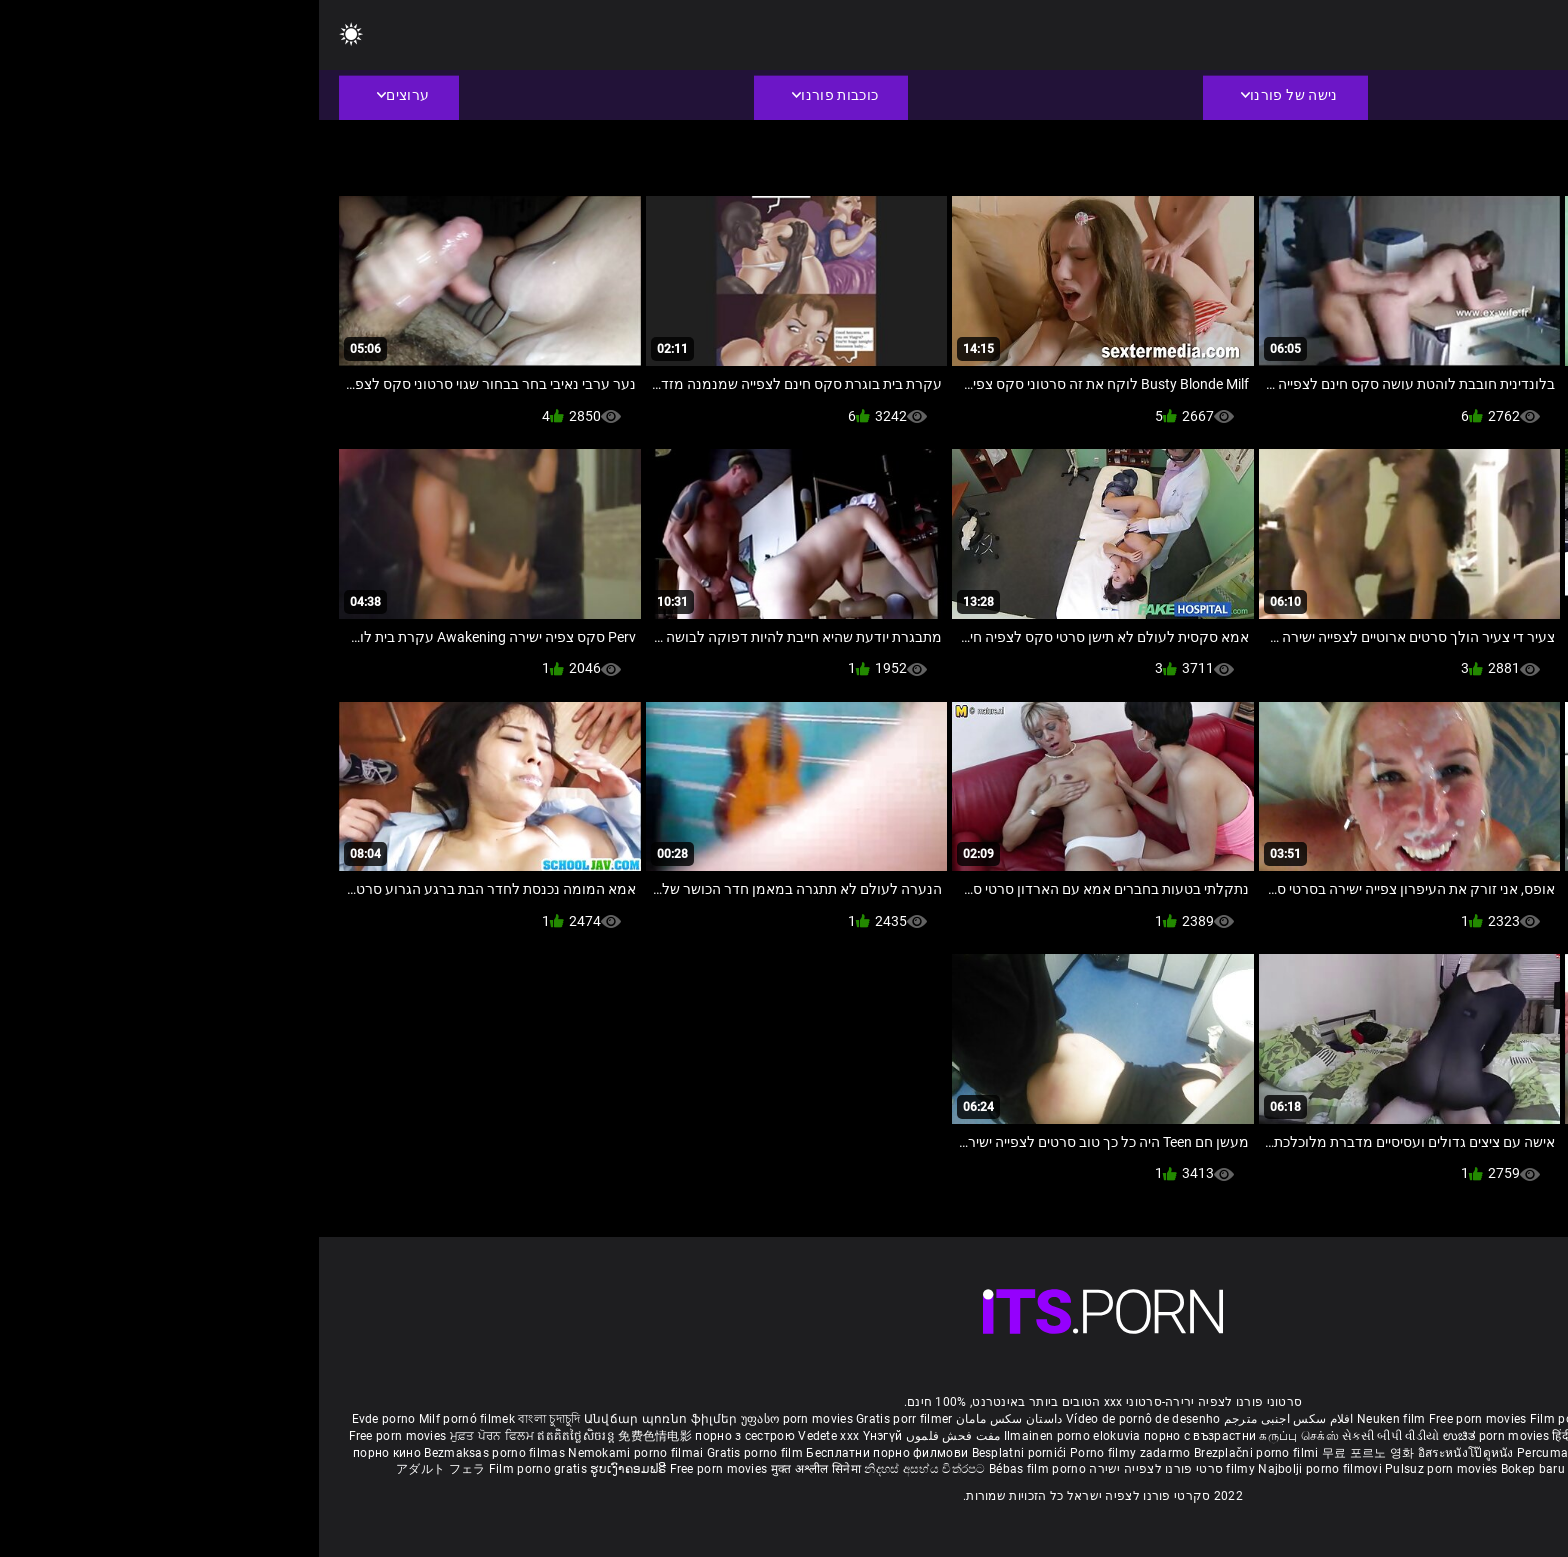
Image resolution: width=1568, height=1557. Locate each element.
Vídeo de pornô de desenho (824, 1419)
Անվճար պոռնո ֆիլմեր (343, 1419)
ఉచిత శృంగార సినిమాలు (1377, 1436)
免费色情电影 (337, 1436)
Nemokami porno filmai (318, 1453)
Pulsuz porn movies (1124, 1469)
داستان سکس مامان (690, 1419)
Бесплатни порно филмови (569, 1453)
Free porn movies (1160, 1419)
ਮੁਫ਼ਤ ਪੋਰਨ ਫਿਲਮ (175, 1436)
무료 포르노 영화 (1051, 1453)
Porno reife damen (1482, 1419)
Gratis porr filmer (585, 1419)
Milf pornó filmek (148, 1419)
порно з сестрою (426, 1436)
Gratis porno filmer (1374, 1453)
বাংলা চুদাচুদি (230, 1419)
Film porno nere (1256, 1419)
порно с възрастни (881, 1436)
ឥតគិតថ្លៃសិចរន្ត (258, 1436)
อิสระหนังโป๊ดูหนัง (1148, 1453)
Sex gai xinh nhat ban (1365, 1419)
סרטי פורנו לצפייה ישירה (837, 1469)
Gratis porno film (437, 1453)
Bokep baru (1214, 1469)
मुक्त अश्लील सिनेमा (499, 1469)
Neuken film (1072, 1419)
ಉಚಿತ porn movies (1179, 1436)
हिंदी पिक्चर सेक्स (1272, 1436)
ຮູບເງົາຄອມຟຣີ (310, 1469)
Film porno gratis (220, 1469)
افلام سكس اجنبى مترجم (970, 1419)
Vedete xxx (509, 1436)
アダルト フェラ (121, 1469)
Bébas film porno (718, 1469)
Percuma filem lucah (1258, 1453)
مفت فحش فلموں (632, 1436)
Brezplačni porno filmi (939, 1453)
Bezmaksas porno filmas (177, 1453)
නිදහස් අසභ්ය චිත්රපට (607, 1469)
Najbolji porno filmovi (1001, 1469)
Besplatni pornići (702, 1453)
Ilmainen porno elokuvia (755, 1436)
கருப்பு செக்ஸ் (979, 1436)
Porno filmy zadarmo (813, 1453)
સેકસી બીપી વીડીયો (1071, 1436)
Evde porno (65, 1419)
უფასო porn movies (479, 1419)
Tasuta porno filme (1304, 1469)
